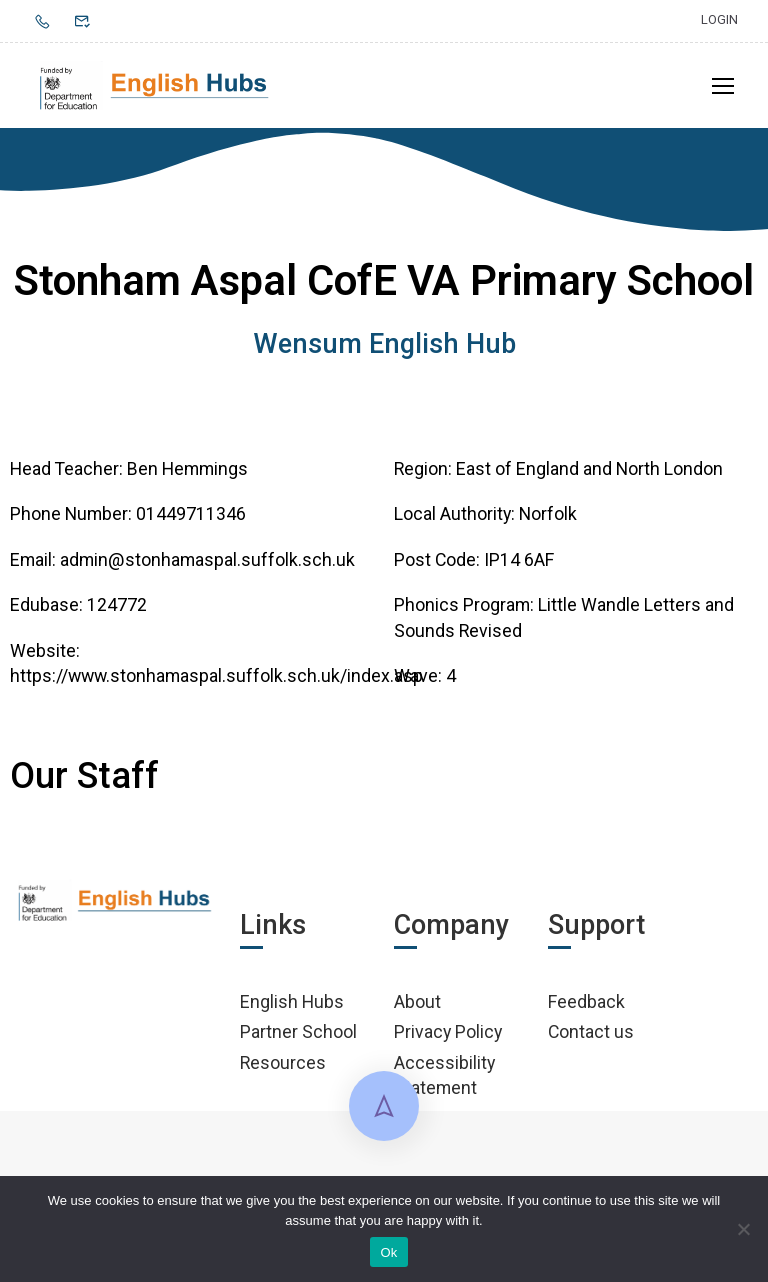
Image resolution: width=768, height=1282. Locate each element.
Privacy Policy (448, 1032)
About (417, 1001)
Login (719, 19)
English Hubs (292, 1001)
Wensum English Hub (384, 344)
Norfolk (548, 514)
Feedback (586, 1001)
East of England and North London (589, 468)
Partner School (298, 1032)
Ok (388, 1252)
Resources (283, 1062)
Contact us (591, 1032)
